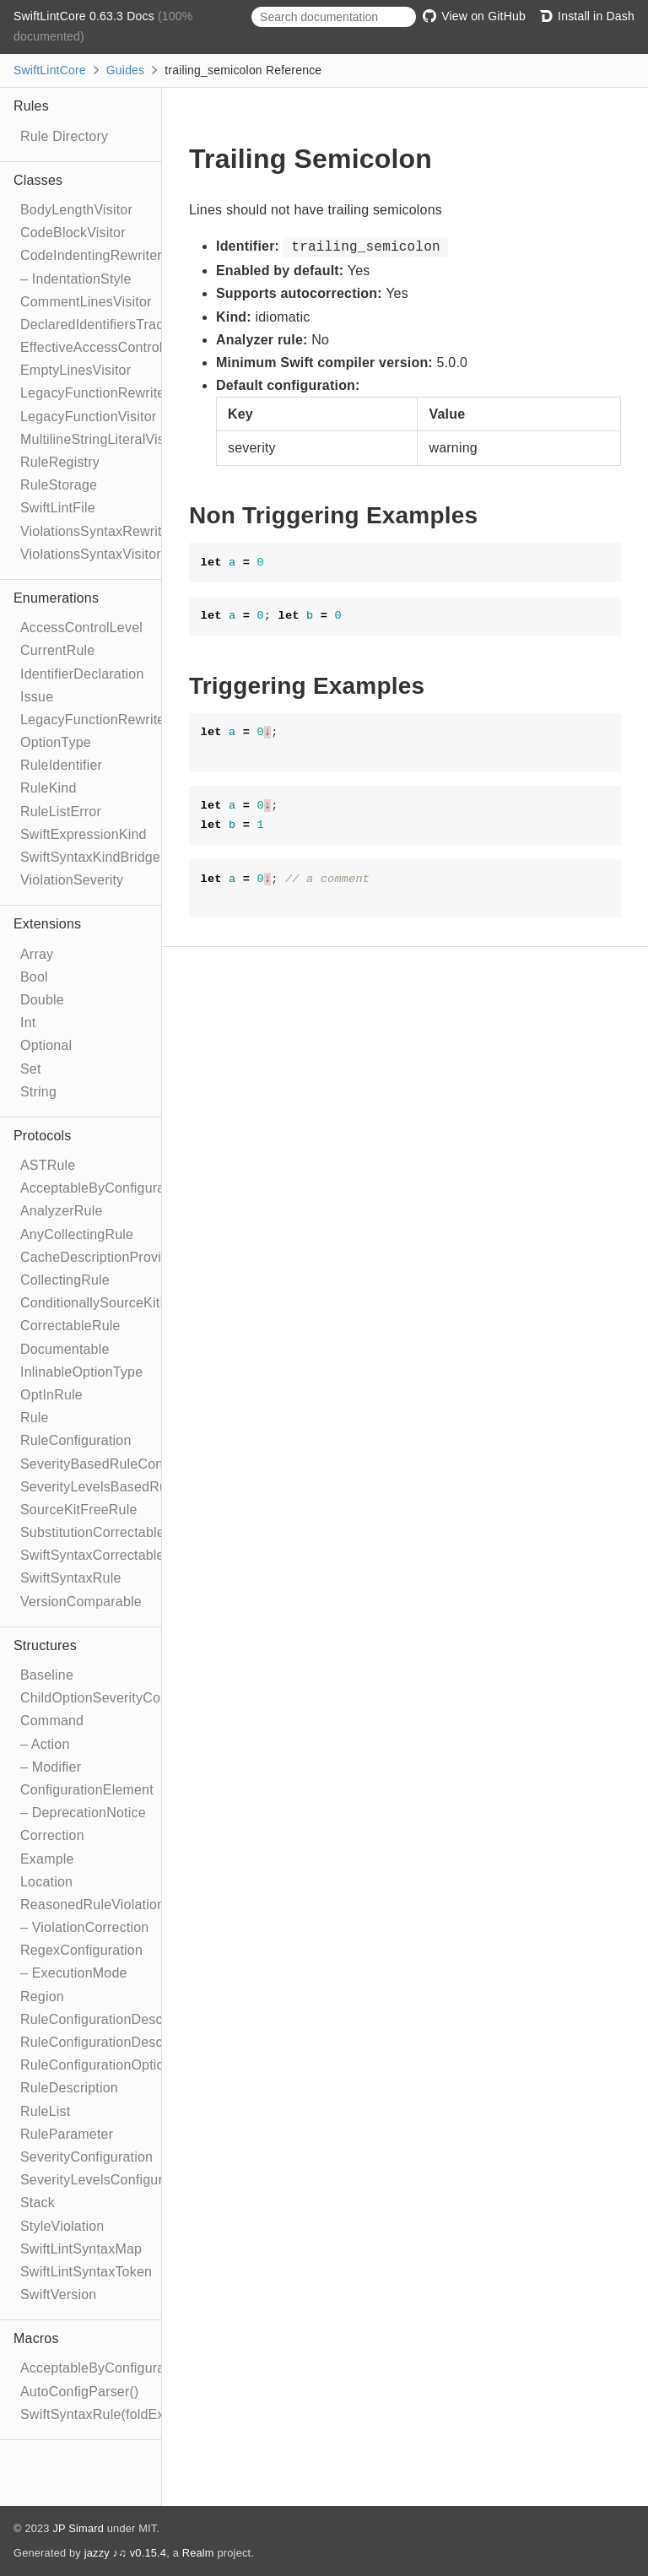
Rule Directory (64, 136)
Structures (45, 1645)
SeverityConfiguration (86, 2157)
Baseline (46, 1675)
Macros (36, 2338)
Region (42, 1996)
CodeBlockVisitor (73, 232)
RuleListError (60, 811)
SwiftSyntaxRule (71, 1578)
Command (52, 1720)
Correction (52, 1835)
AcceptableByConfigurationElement (129, 1188)
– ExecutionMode (73, 1973)
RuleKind (48, 788)
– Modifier (50, 1767)
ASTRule (47, 1165)
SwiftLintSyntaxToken (86, 2272)
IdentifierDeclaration (82, 674)
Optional (46, 1045)
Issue (36, 697)
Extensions (47, 924)
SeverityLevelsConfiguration (106, 2180)
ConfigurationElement (87, 1790)
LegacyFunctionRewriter (95, 393)
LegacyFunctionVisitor (88, 416)
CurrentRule (57, 650)
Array (36, 954)
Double (42, 1000)
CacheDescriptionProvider (100, 1257)
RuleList (45, 2111)
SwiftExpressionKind (83, 834)
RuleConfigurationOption (96, 2065)
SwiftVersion (58, 2294)
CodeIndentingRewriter (91, 255)
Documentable (65, 1349)
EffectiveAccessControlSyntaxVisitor (131, 347)
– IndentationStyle (76, 279)
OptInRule (51, 1395)
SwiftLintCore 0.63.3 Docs (86, 16)
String (38, 1092)
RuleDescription (69, 2088)
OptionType (55, 742)
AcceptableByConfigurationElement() (133, 2368)
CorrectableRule (70, 1325)
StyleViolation (62, 2226)
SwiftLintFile (57, 508)
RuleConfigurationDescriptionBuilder (132, 2042)
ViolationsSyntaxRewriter (97, 531)
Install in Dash (586, 16)
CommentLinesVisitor (86, 302)
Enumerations (56, 598)
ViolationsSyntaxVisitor (90, 554)
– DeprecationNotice (83, 1812)
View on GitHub (474, 16)
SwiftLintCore (50, 70)
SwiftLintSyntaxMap (81, 2249)
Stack (37, 2202)
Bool (34, 977)
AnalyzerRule (61, 1211)
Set (30, 1069)
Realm (198, 2552)
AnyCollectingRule (76, 1234)
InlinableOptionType (81, 1372)
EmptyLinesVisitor (75, 370)
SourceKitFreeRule (79, 1509)
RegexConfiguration (81, 1950)
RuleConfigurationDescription (110, 2019)
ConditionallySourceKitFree (104, 1303)
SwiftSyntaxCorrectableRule (106, 1555)
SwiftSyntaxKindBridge (90, 857)
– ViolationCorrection (84, 1927)
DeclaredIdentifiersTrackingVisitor (123, 324)
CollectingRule (65, 1280)
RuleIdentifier (61, 765)
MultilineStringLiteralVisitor (102, 439)
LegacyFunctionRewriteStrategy (118, 719)
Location (46, 1882)
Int (27, 1022)
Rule (34, 1417)
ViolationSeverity (71, 880)
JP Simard (78, 2528)
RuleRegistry (60, 462)
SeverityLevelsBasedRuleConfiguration (140, 1487)
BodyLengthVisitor (76, 210)
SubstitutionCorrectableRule (106, 1532)
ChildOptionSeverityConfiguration (122, 1698)
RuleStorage (58, 485)
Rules (31, 106)
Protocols (43, 1135)
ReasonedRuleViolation (92, 1904)
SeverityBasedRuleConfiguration (120, 1464)
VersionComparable (81, 1601)
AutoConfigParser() (79, 2391)
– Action (45, 1744)
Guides (125, 70)
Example (47, 1859)
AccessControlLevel (81, 627)
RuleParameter (66, 2134)
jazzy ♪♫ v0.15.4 (125, 2552)
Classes (38, 180)
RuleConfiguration (75, 1440)
